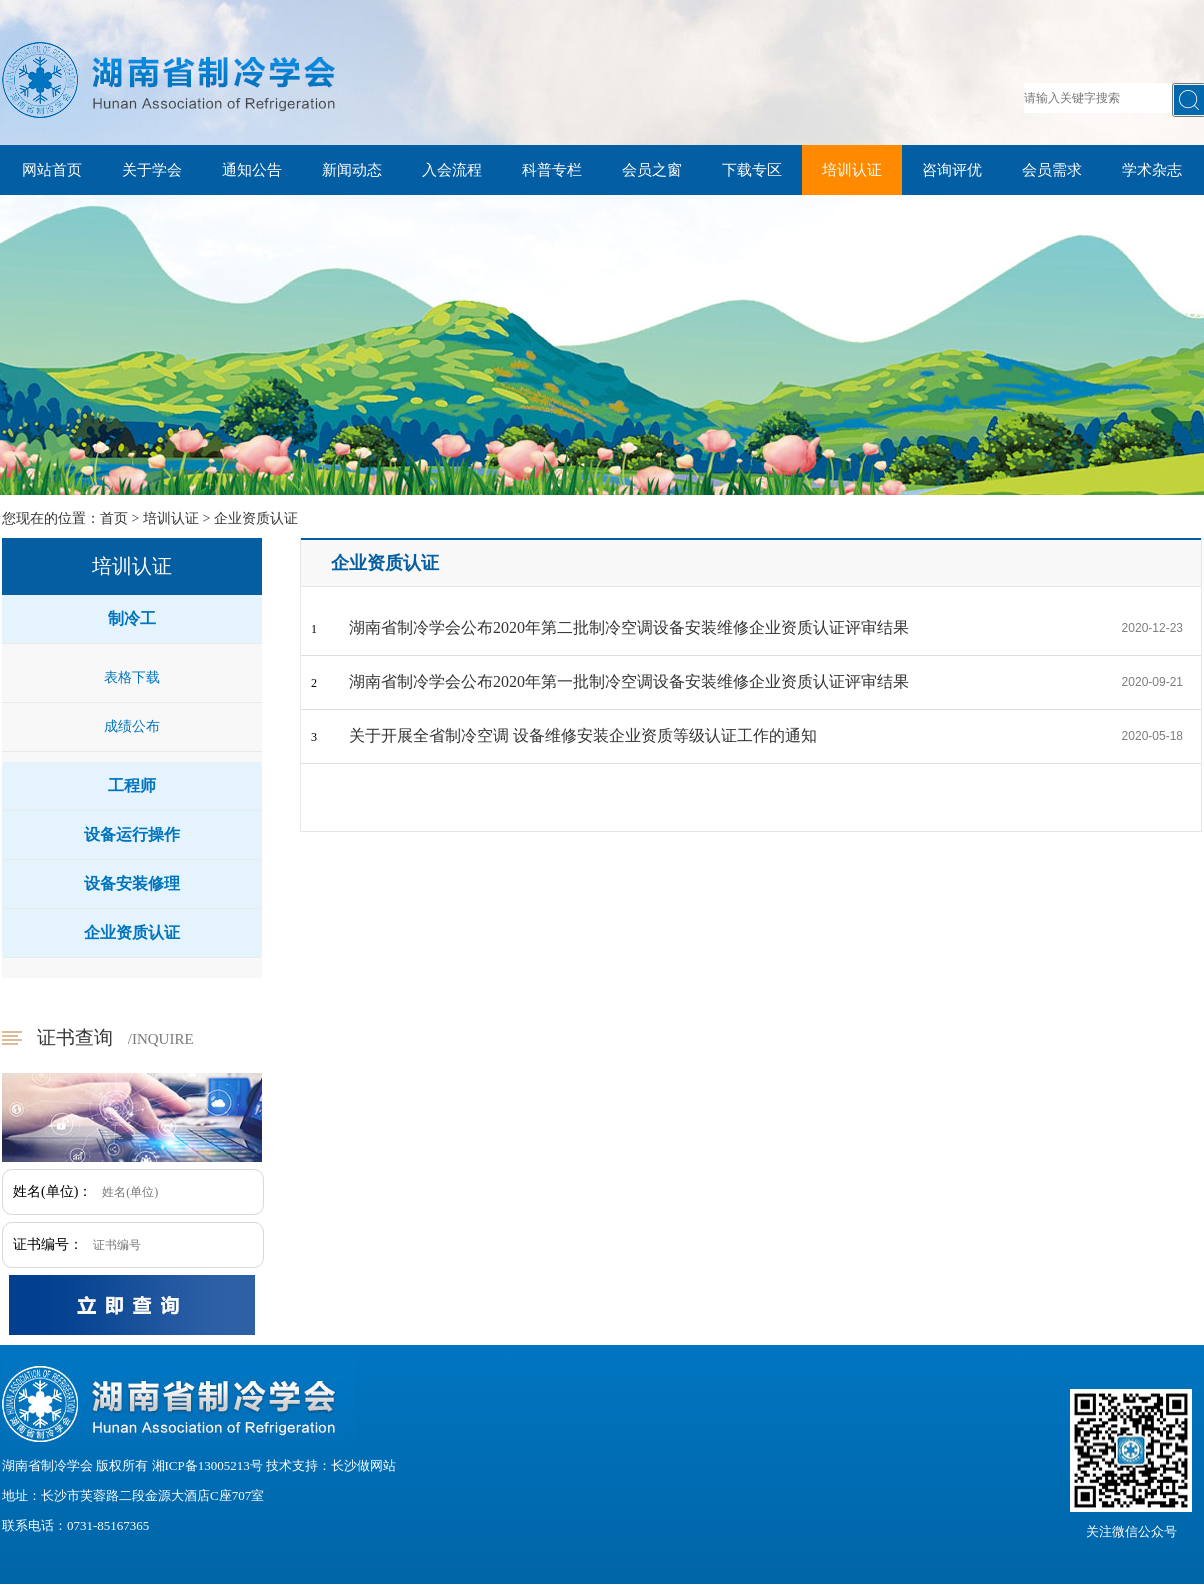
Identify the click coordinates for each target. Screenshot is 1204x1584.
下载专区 (752, 170)
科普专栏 (552, 170)
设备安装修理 (132, 883)
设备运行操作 (132, 834)
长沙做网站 (363, 1465)
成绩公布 (132, 726)
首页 (114, 518)
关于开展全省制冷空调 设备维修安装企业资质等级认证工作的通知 (583, 735)
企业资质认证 (256, 518)
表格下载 (132, 677)
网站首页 (52, 170)
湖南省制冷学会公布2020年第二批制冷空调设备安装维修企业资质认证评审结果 (629, 627)
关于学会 (152, 170)
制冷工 (132, 618)
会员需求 (1052, 170)
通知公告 (252, 170)
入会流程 (452, 170)
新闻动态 (352, 170)
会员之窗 (652, 170)
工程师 (132, 785)
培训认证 (852, 170)
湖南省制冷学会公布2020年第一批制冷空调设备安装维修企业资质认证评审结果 (629, 681)
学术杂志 (1152, 170)
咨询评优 (952, 170)
